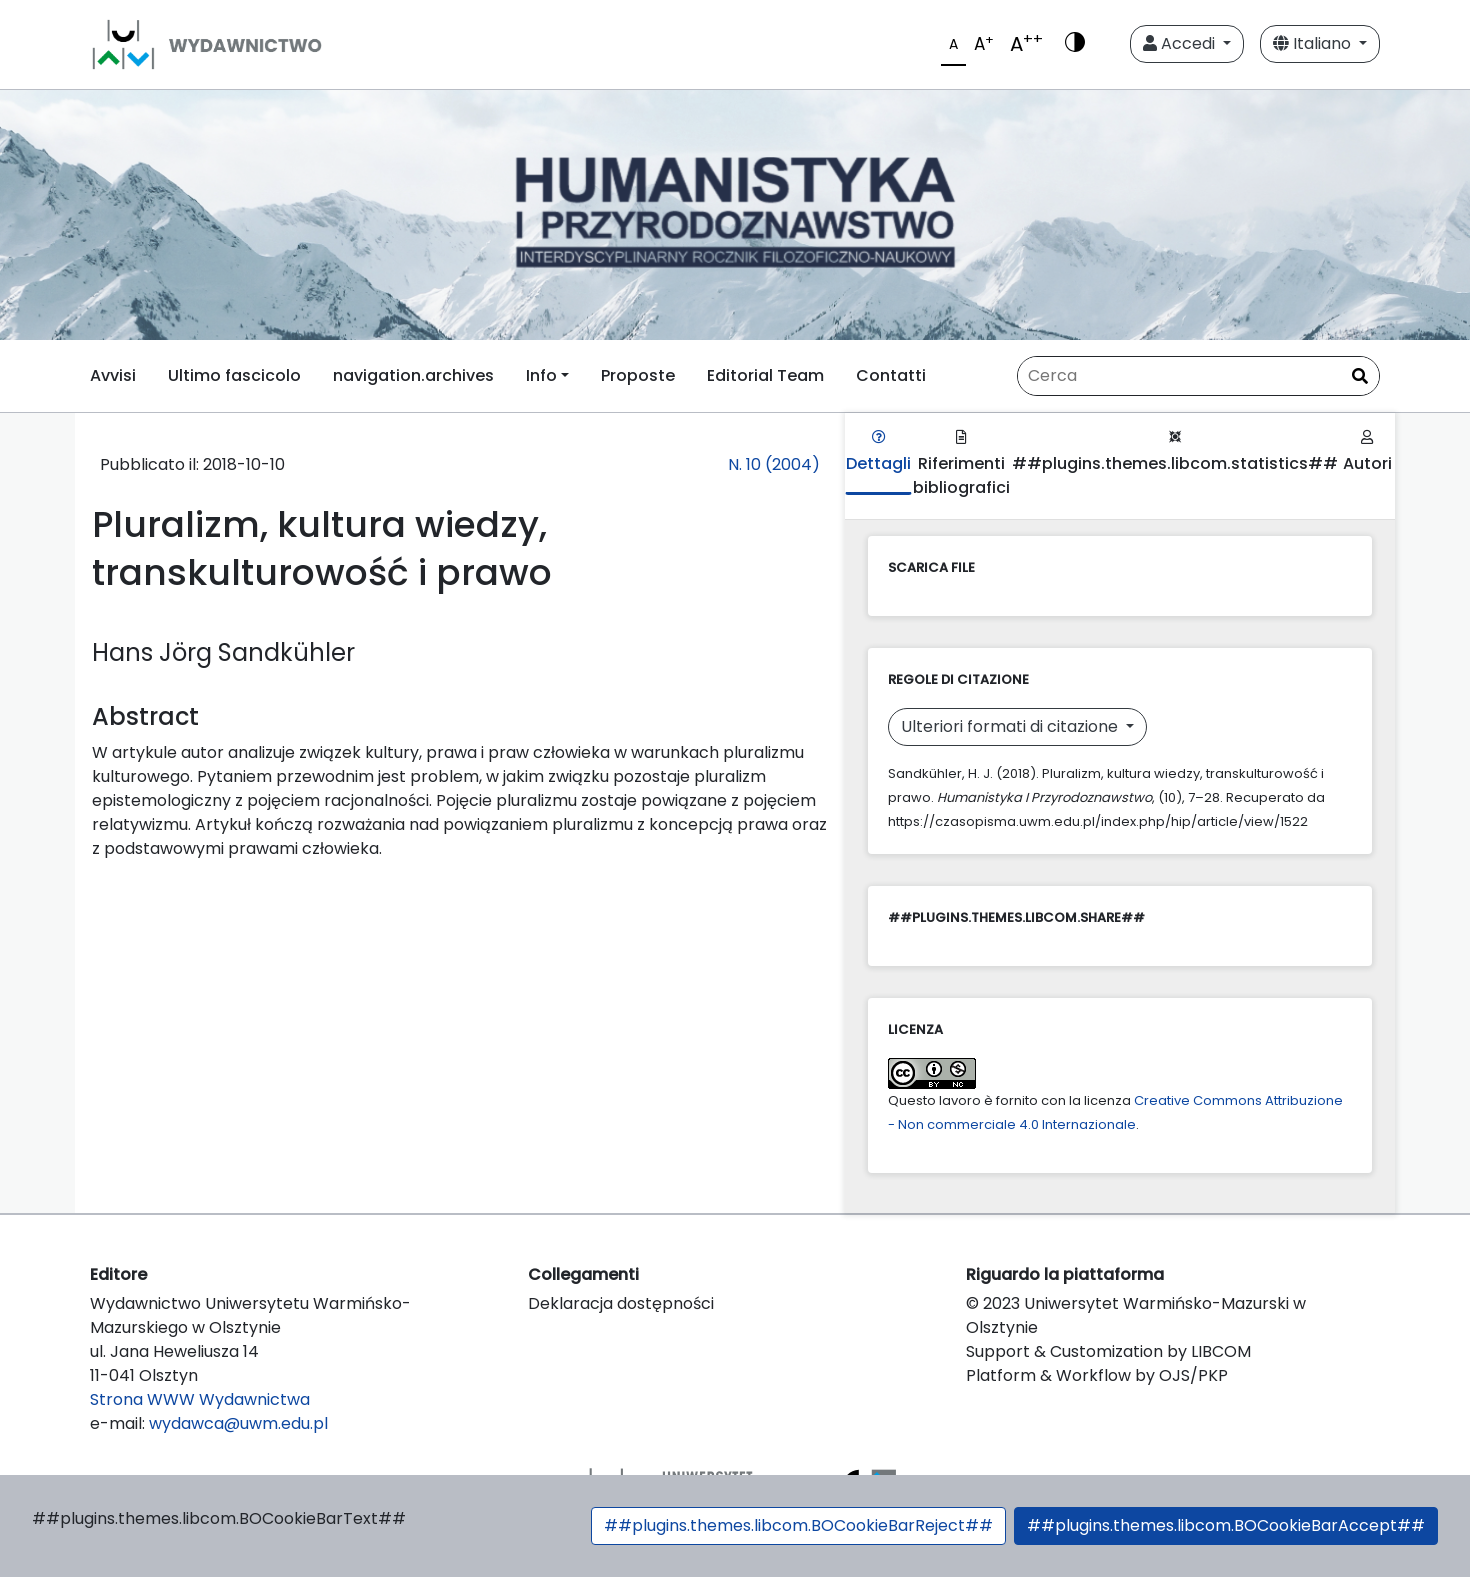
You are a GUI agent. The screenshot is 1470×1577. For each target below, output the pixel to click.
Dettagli (878, 452)
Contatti (891, 375)
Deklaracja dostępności (621, 1303)
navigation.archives (413, 375)
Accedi (1181, 43)
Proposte (638, 375)
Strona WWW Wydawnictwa (200, 1399)
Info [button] (541, 375)
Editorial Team (765, 375)
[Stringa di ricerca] (1198, 376)
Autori (1367, 452)
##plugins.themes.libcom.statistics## (1175, 452)
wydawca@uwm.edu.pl (238, 1423)
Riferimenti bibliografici (961, 464)
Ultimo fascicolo (234, 375)
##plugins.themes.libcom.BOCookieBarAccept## (1226, 1525)
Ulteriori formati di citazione (1011, 726)
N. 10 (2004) (774, 464)
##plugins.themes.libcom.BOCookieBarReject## (798, 1525)
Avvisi (113, 375)
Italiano (1314, 43)
